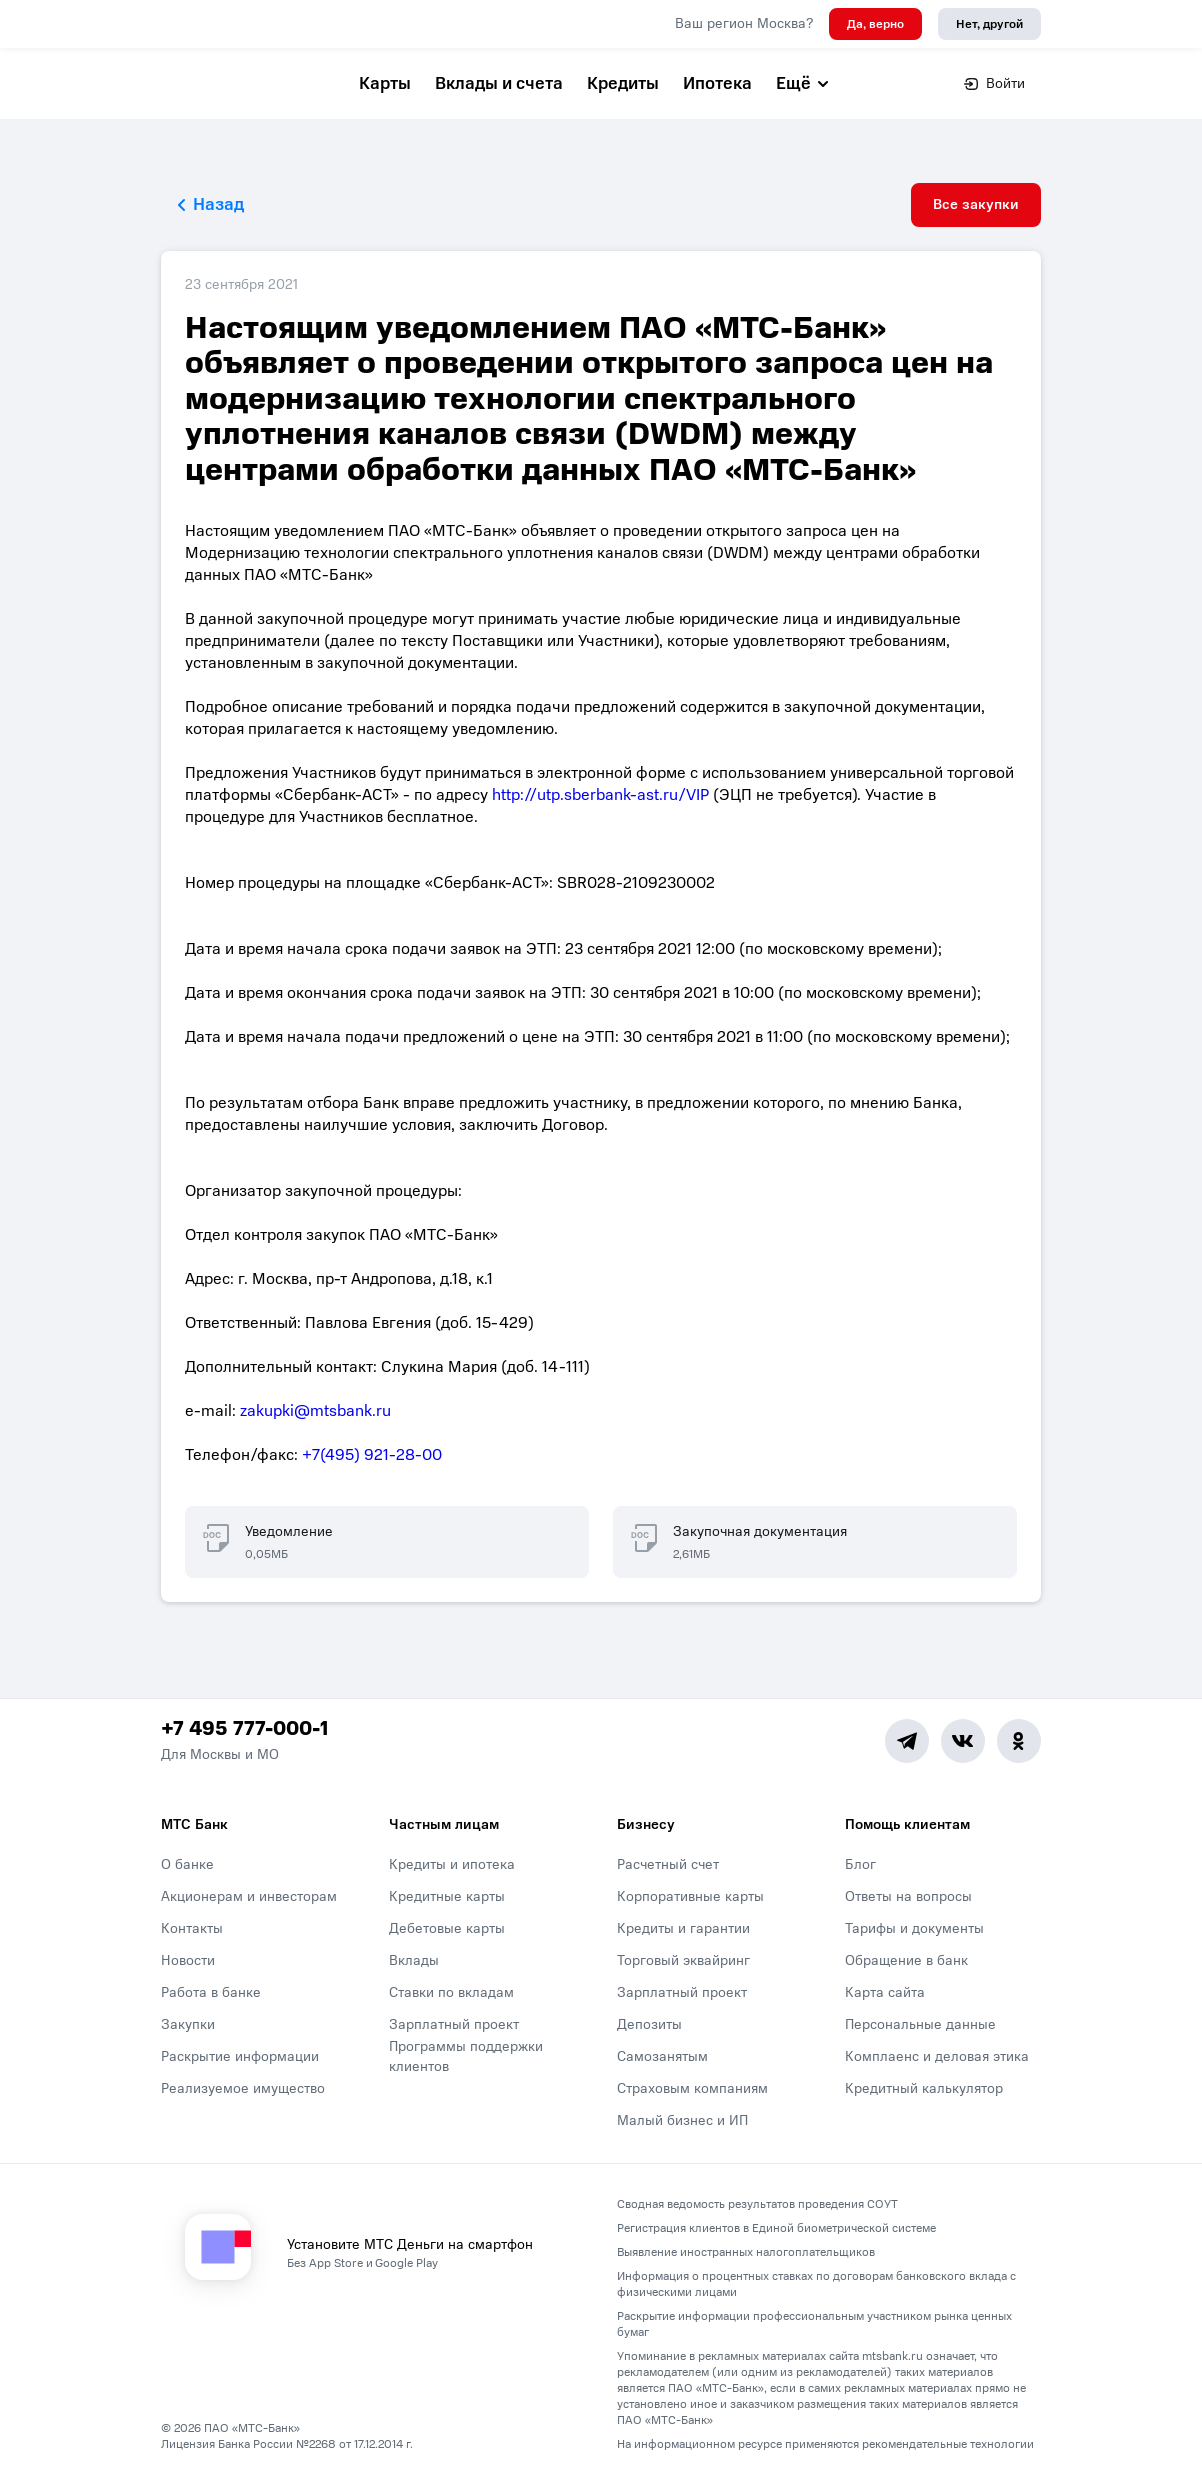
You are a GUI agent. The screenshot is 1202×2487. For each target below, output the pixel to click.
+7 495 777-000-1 (244, 1732)
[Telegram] (907, 1744)
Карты (385, 83)
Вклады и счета (499, 83)
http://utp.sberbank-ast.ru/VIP (600, 798)
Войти (994, 83)
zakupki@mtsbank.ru (315, 1414)
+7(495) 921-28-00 (372, 1458)
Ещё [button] (803, 83)
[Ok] (1019, 1744)
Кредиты (623, 83)
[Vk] (963, 1744)
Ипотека (717, 83)
